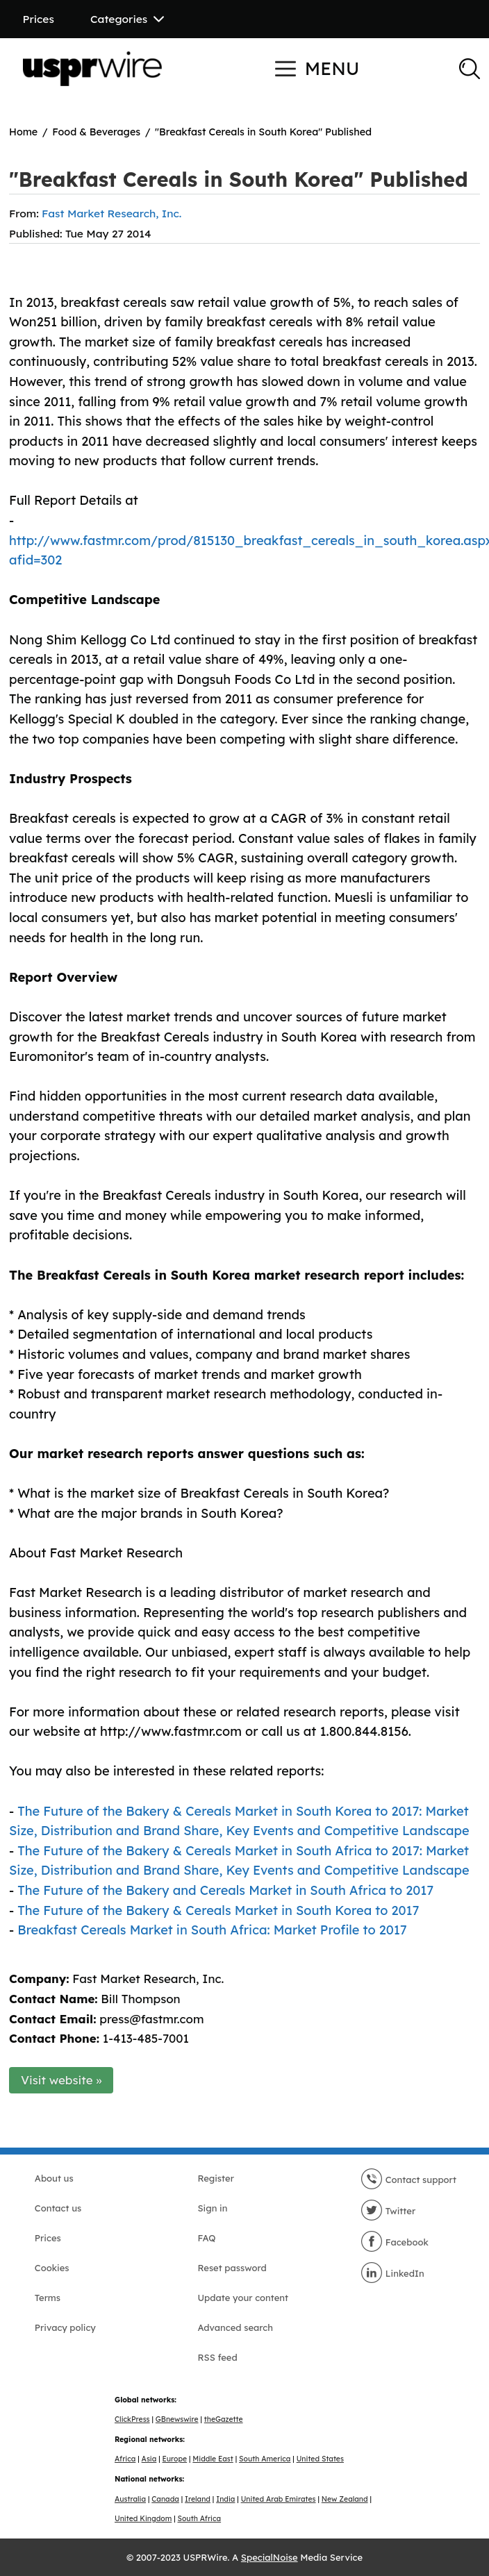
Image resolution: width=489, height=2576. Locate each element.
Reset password (231, 2267)
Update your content (242, 2297)
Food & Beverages (96, 132)
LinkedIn (392, 2273)
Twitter (387, 2210)
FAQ (206, 2237)
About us (54, 2178)
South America (264, 2459)
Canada (165, 2499)
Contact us (58, 2208)
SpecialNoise (269, 2557)
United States (320, 2459)
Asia (149, 2459)
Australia (130, 2499)
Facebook (394, 2242)
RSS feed (217, 2357)
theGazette (223, 2419)
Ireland (197, 2499)
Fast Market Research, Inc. (111, 213)
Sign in (212, 2208)
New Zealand (345, 2499)
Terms (47, 2297)
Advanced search (234, 2327)
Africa (125, 2459)
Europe (175, 2459)
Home (23, 132)
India (225, 2499)
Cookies (52, 2267)
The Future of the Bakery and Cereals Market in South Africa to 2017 (225, 1890)
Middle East (212, 2459)
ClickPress (132, 2419)
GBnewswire (177, 2419)
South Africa (200, 2518)
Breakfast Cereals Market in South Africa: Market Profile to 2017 (211, 1930)
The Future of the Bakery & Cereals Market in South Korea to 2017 (218, 1910)
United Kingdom (143, 2518)
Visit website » (61, 2080)
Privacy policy (65, 2327)
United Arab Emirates (278, 2499)
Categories (127, 19)
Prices (38, 19)
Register (215, 2178)
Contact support (408, 2179)
